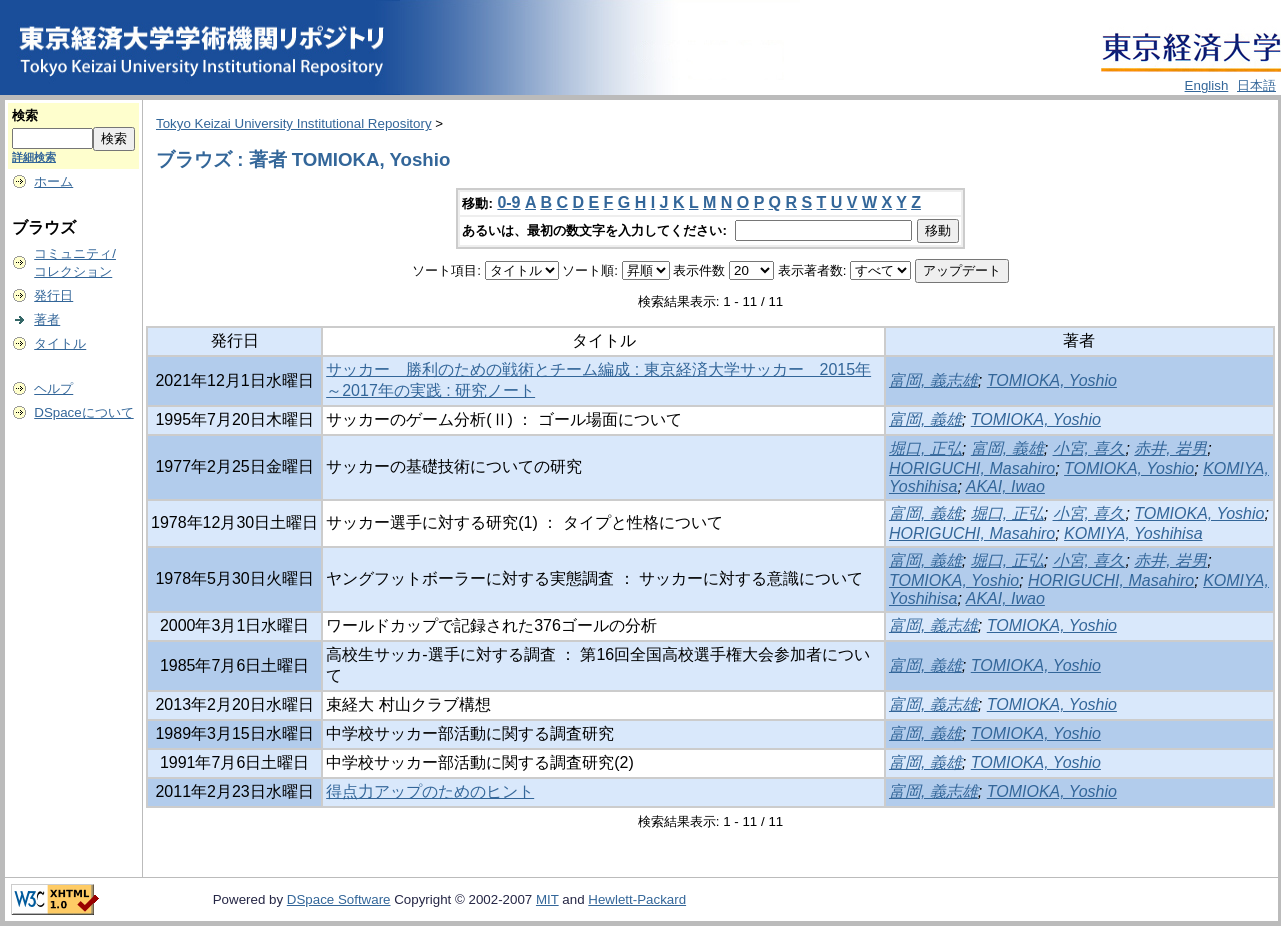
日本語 (1256, 85)
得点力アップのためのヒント (430, 791)
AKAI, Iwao (1005, 486)
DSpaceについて (83, 412)
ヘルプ (53, 388)
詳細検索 (34, 157)
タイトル (60, 343)
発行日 (53, 295)
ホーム (53, 181)
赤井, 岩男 (1170, 448)
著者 (47, 319)
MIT (547, 899)
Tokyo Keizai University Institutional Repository (294, 123)
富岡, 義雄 (925, 419)
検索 (25, 115)
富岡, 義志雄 (933, 380)
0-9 (508, 202)
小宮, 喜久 (1089, 448)
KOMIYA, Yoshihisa (1133, 533)
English (1207, 85)
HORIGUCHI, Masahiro (972, 468)
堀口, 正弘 (925, 448)
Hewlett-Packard (637, 899)
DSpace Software (339, 899)
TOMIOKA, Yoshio (1052, 380)
